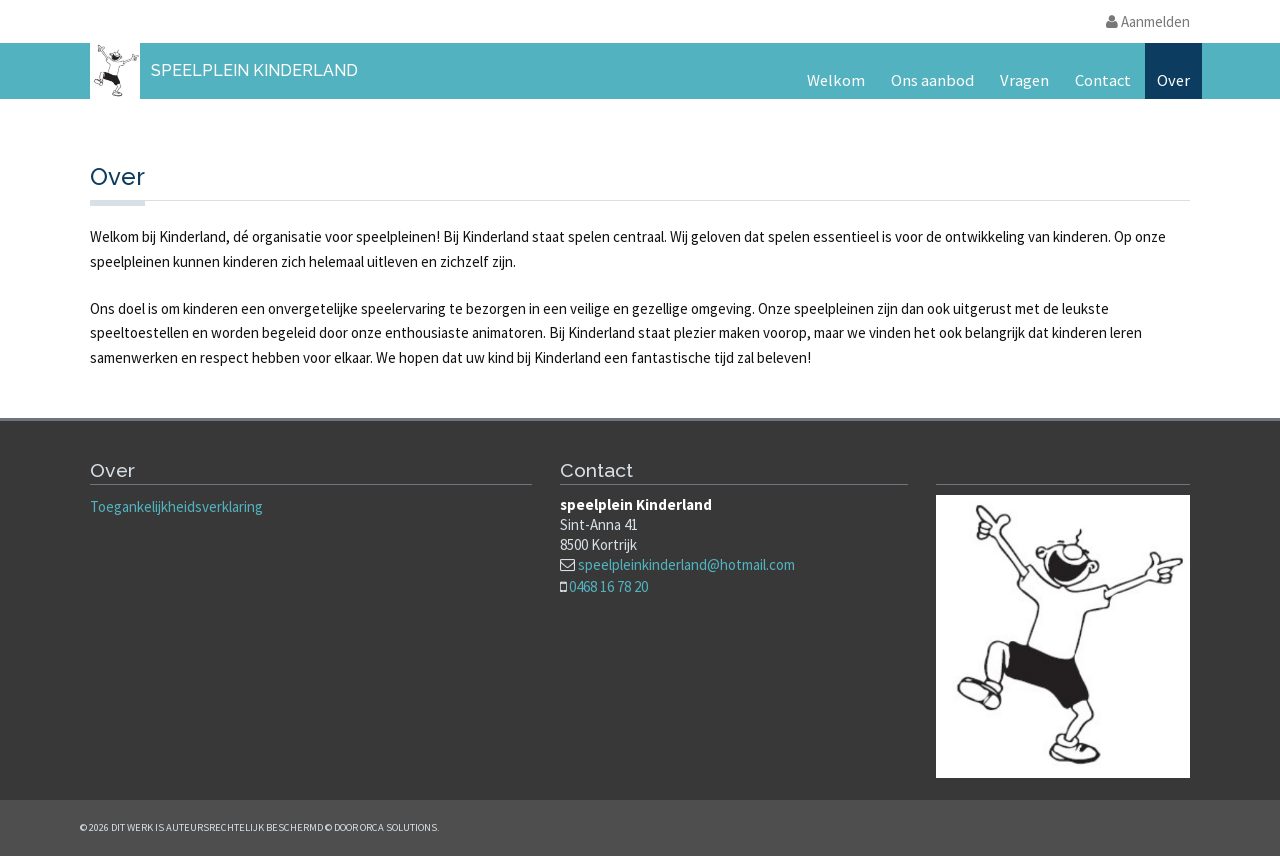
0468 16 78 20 (608, 586)
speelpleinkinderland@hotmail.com (686, 564)
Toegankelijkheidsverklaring (176, 506)
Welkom (836, 80)
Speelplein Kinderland (254, 70)
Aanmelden (1148, 21)
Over (1173, 80)
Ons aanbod (932, 80)
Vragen (1024, 80)
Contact (1103, 80)
